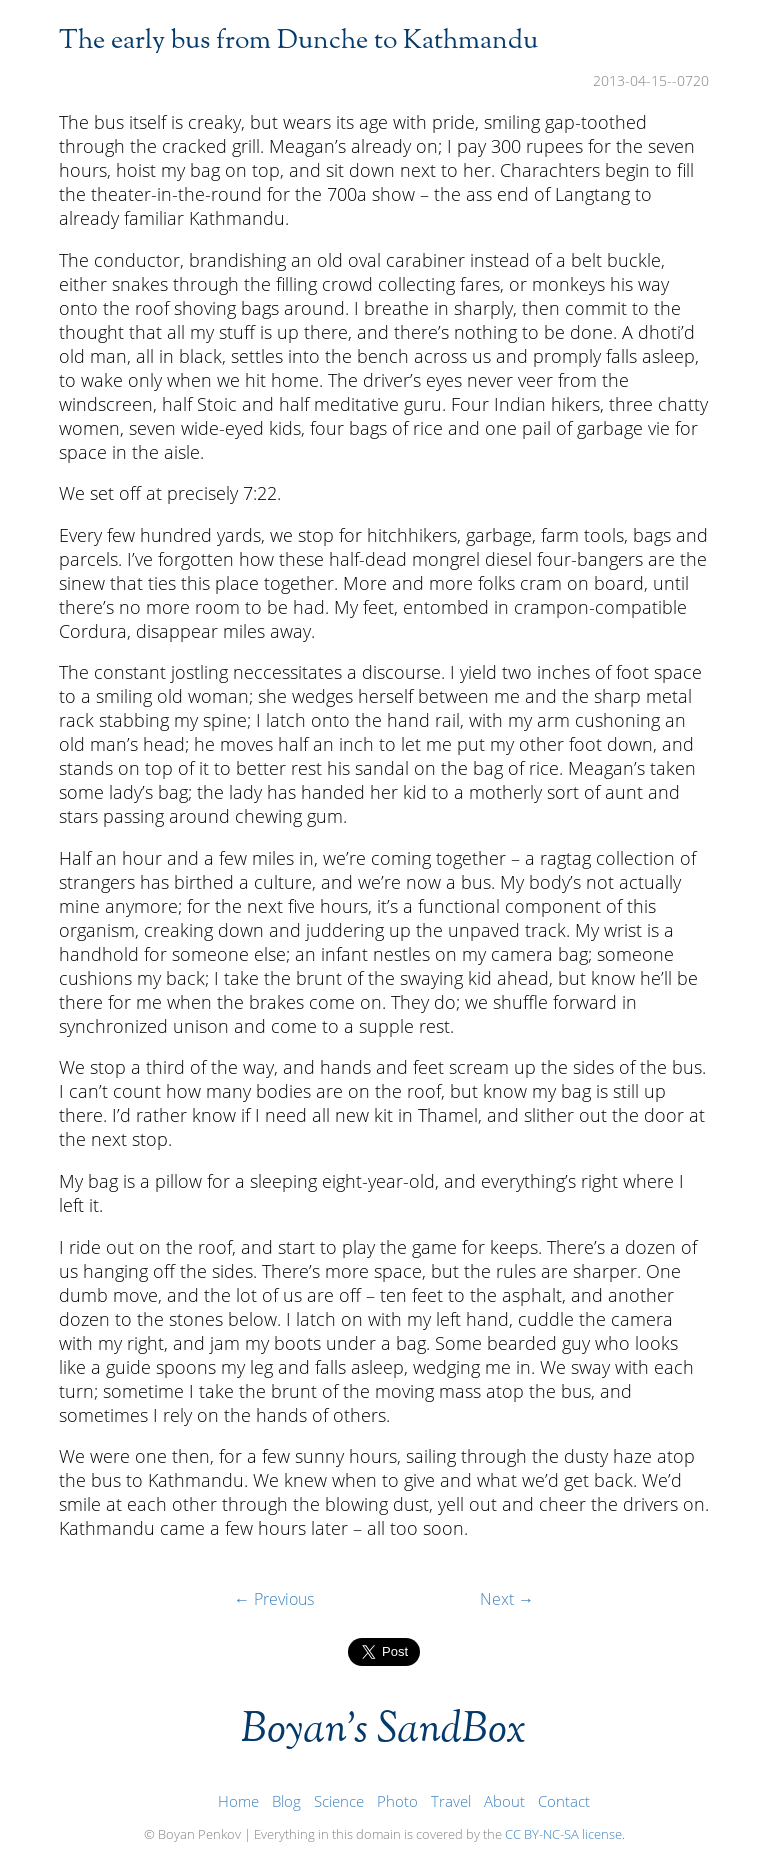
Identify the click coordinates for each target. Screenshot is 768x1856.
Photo (397, 1801)
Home (238, 1801)
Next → (507, 1599)
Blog (286, 1801)
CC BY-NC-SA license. (565, 1834)
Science (339, 1801)
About (504, 1801)
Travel (451, 1801)
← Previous (274, 1599)
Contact (564, 1801)
